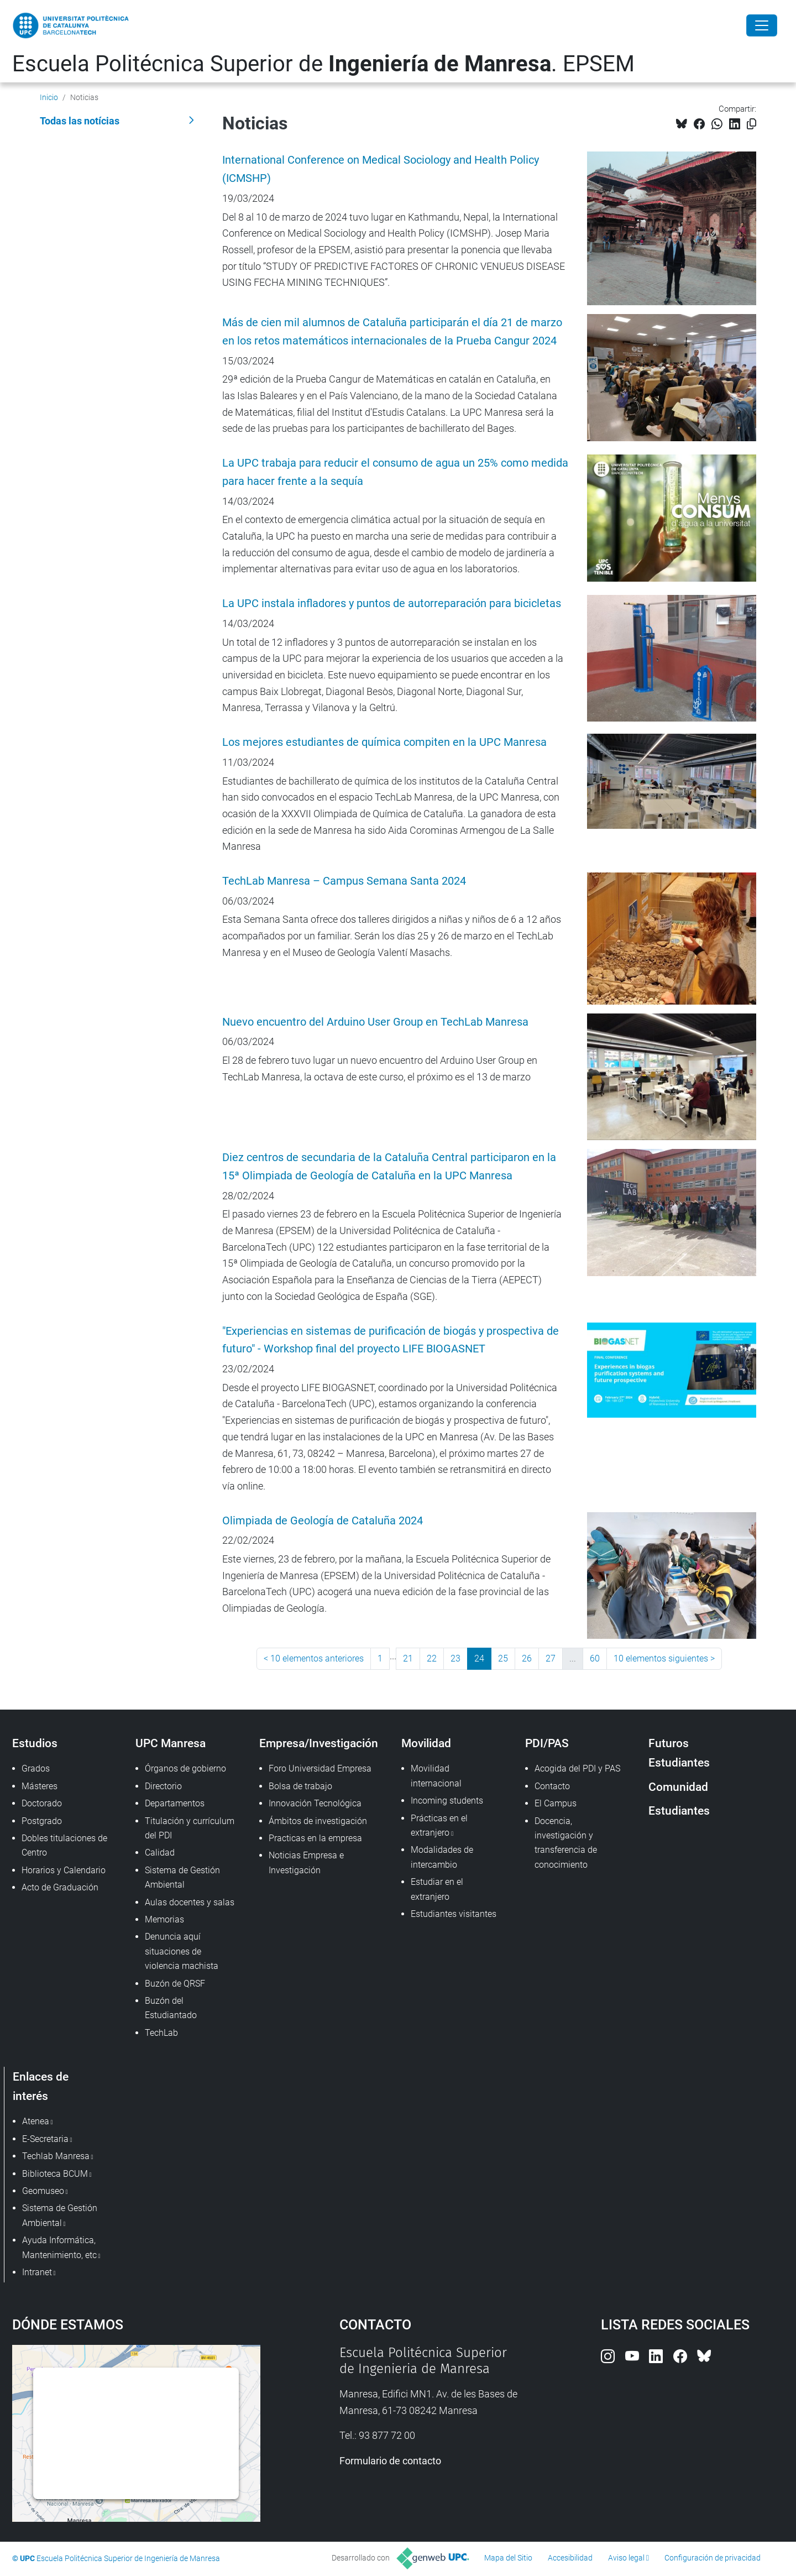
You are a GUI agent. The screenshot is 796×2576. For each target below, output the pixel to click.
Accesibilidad (570, 2557)
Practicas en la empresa (315, 1838)
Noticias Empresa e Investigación (306, 1862)
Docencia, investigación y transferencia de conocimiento (566, 1843)
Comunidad (678, 1787)
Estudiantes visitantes (453, 1914)
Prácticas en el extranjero (439, 1825)
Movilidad (426, 1743)
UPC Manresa (170, 1743)
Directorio (163, 1786)
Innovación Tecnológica (315, 1803)
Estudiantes (679, 1810)
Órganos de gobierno (185, 1768)
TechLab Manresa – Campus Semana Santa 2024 (344, 881)
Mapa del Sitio (508, 2557)
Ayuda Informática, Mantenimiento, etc (59, 2247)
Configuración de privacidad (712, 2557)
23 (455, 1658)
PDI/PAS (547, 1743)
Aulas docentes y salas (189, 1902)
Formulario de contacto (390, 2461)
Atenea (35, 2121)
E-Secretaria (45, 2139)
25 (503, 1658)
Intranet (37, 2272)
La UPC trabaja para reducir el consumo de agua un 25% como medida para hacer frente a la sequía (395, 472)
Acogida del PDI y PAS (577, 1768)
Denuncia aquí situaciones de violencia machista (181, 1951)
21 (408, 1658)
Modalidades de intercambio (442, 1857)
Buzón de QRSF (175, 1983)
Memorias (164, 1919)
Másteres (39, 1786)
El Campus (556, 1803)
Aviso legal (626, 2557)
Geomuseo (43, 2191)
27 (551, 1658)
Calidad (160, 1852)
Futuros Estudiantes (679, 1752)
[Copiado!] (751, 124)
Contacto (552, 1786)
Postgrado (42, 1821)
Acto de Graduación (60, 1887)
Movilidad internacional (436, 1775)
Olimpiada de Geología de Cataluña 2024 (322, 1520)
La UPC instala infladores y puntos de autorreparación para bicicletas (391, 603)
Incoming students (447, 1800)
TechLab (161, 2033)
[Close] (761, 25)
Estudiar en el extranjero (437, 1889)
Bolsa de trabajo (300, 1786)
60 (595, 1658)
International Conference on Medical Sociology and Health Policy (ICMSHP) (380, 169)
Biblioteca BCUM (55, 2174)
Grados (36, 1768)
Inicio (49, 97)
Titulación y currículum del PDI (189, 1828)
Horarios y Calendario (64, 1870)
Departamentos (175, 1803)
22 (432, 1658)
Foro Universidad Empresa (320, 1768)
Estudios (34, 1743)
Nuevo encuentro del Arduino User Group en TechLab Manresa (375, 1022)
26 (527, 1658)
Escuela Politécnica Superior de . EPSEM (323, 64)
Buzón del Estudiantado (171, 2007)
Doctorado (42, 1803)
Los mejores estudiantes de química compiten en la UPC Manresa (384, 742)
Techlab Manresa (56, 2156)
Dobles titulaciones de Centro (64, 1845)
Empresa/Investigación (318, 1743)
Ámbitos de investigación (318, 1821)
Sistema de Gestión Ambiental (182, 1877)
